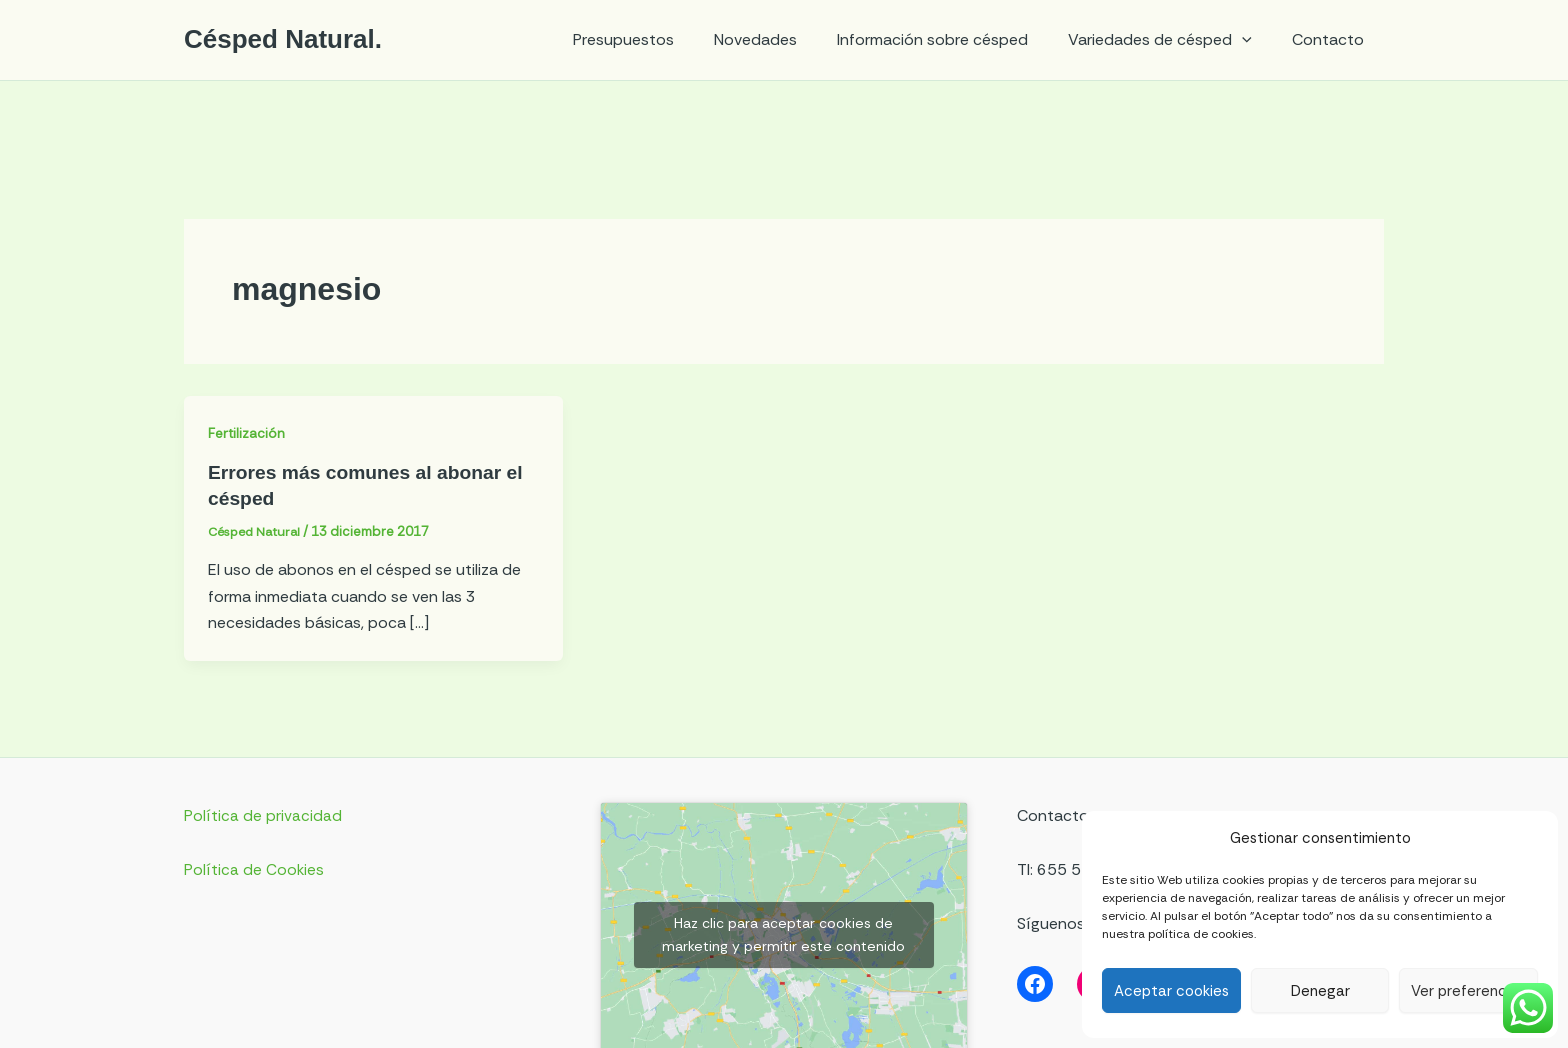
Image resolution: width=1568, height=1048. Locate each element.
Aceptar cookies (1171, 991)
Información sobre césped (952, 39)
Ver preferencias (1468, 991)
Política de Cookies (254, 869)
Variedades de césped (1172, 40)
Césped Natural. (283, 39)
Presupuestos (659, 39)
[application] (1254, 40)
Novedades (783, 39)
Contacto (1332, 39)
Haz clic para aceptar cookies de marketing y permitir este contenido (783, 934)
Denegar (1320, 991)
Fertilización (247, 433)
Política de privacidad (263, 815)
